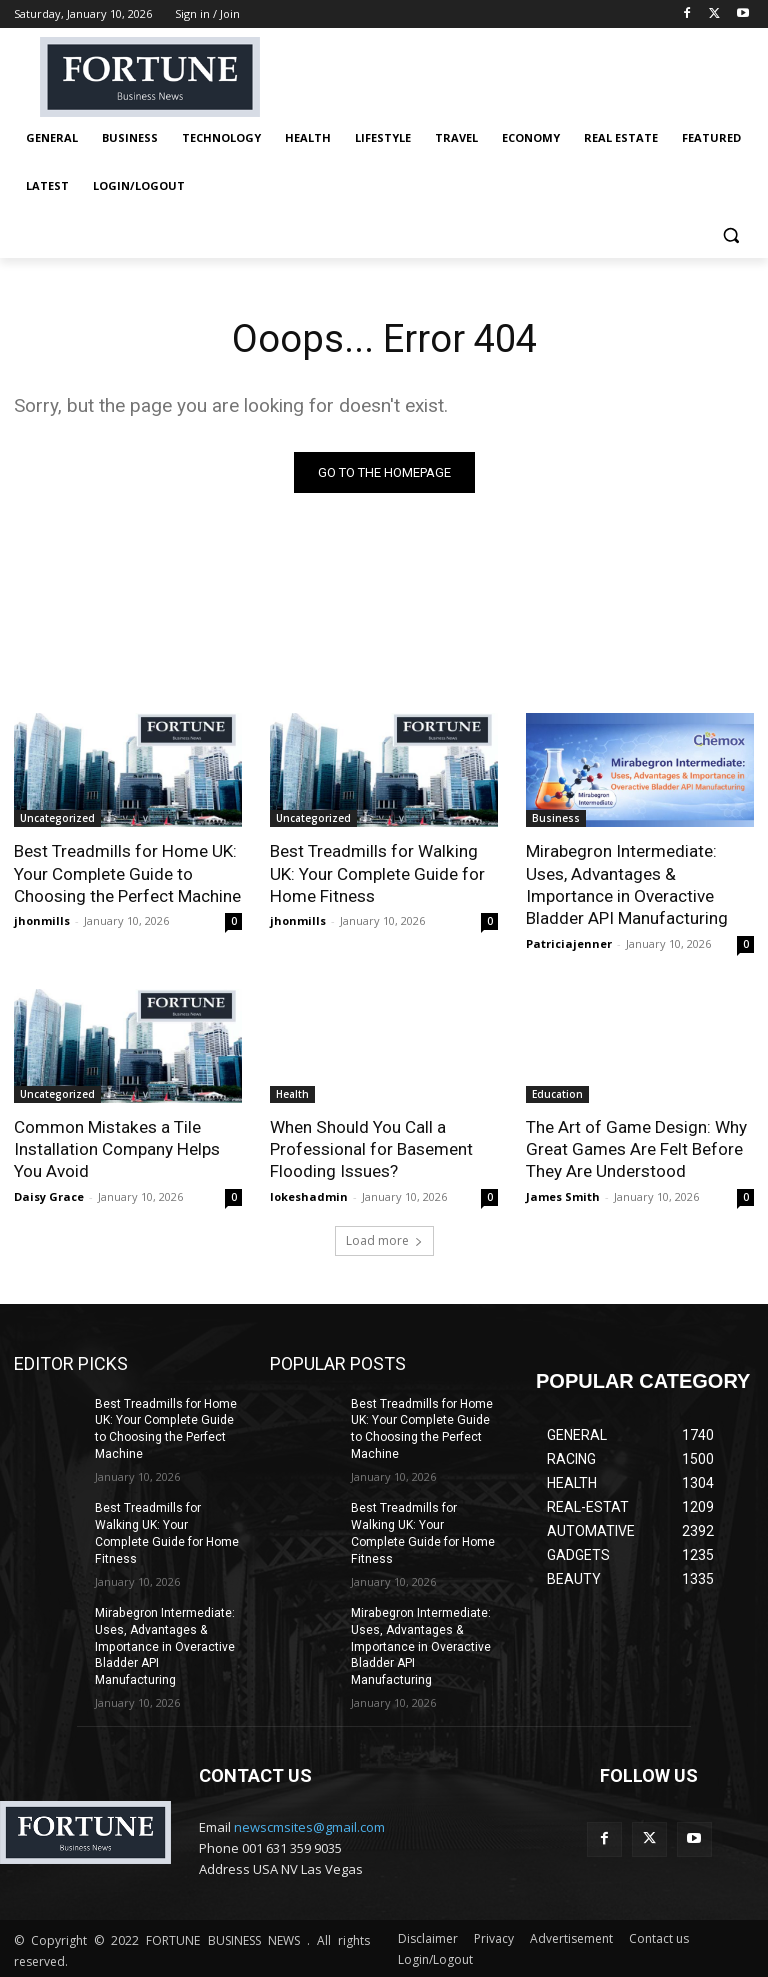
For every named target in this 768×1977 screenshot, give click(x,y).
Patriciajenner (569, 942)
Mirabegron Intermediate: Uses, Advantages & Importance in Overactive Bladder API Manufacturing (627, 884)
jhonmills (42, 920)
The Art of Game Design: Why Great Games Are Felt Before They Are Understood (636, 1148)
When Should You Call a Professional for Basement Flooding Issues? (371, 1148)
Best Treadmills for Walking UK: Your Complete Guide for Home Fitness (377, 873)
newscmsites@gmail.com (309, 1824)
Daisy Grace (49, 1194)
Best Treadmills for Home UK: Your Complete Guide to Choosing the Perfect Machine (127, 873)
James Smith (563, 1194)
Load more (384, 1238)
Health (292, 1093)
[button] (730, 234)
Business (556, 818)
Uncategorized (57, 818)
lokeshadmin (309, 1194)
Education (557, 1093)
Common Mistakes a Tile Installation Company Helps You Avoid (116, 1148)
